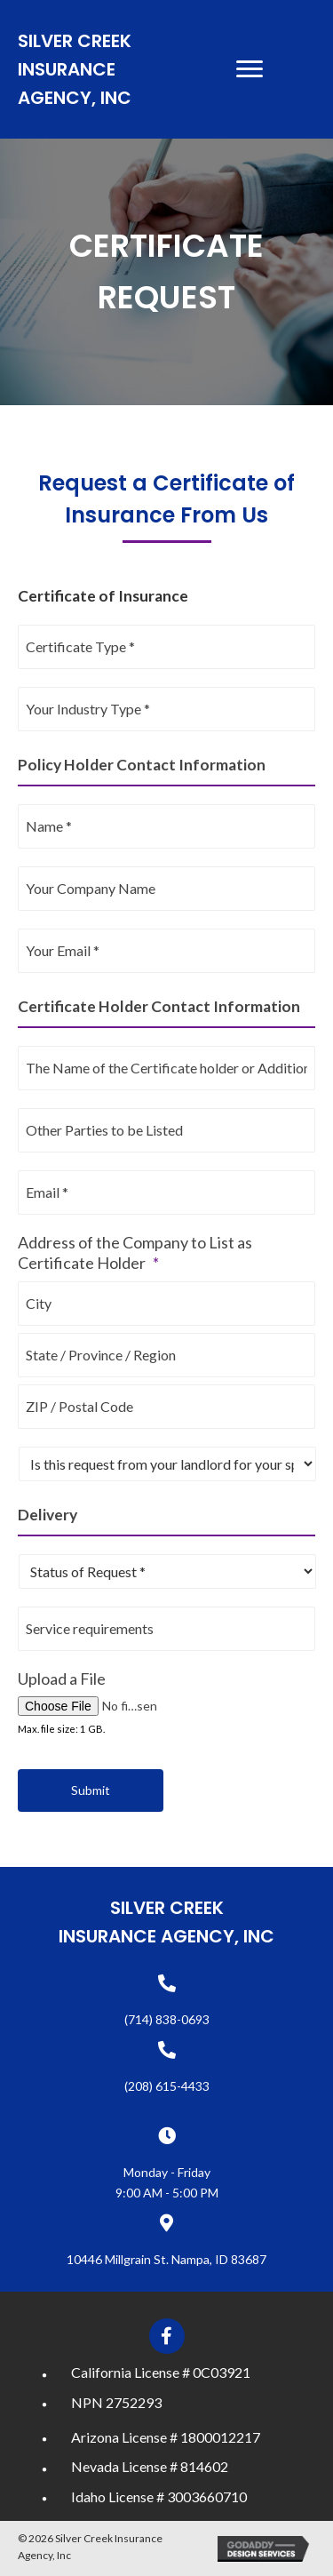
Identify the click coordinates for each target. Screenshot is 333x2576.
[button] (167, 2336)
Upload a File (62, 1678)
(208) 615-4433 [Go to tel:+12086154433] (167, 2085)
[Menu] (249, 69)
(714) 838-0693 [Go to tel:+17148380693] (167, 2019)
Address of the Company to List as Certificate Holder (135, 1252)
